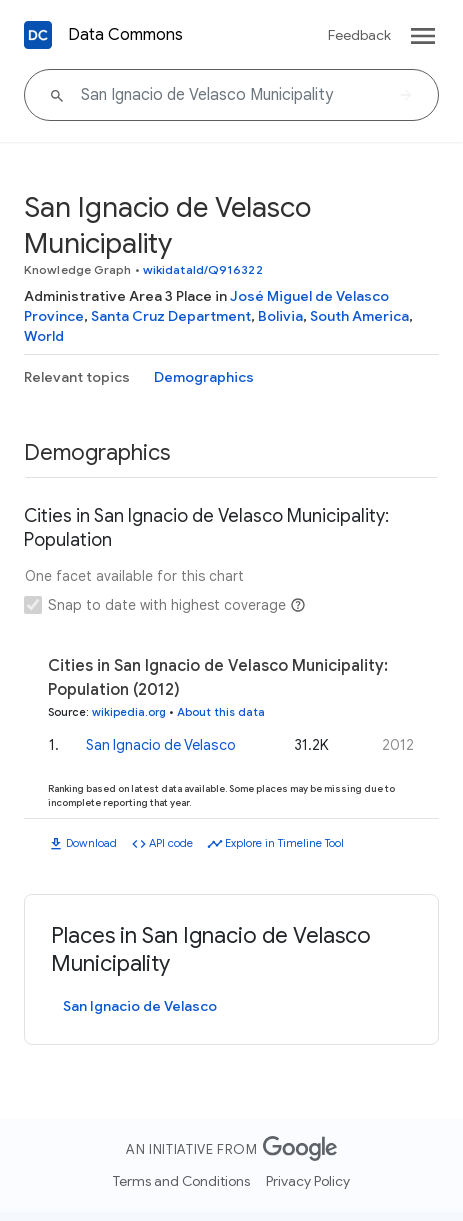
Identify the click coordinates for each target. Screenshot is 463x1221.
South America (359, 316)
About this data (221, 712)
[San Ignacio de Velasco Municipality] (231, 95)
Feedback (359, 35)
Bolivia (280, 316)
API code (171, 843)
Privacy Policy (308, 1181)
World (44, 336)
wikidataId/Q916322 (203, 269)
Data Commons (125, 35)
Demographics (204, 377)
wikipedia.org (129, 712)
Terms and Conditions (181, 1181)
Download (91, 843)
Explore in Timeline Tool (284, 843)
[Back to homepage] (38, 35)
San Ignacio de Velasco (161, 745)
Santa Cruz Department (171, 316)
